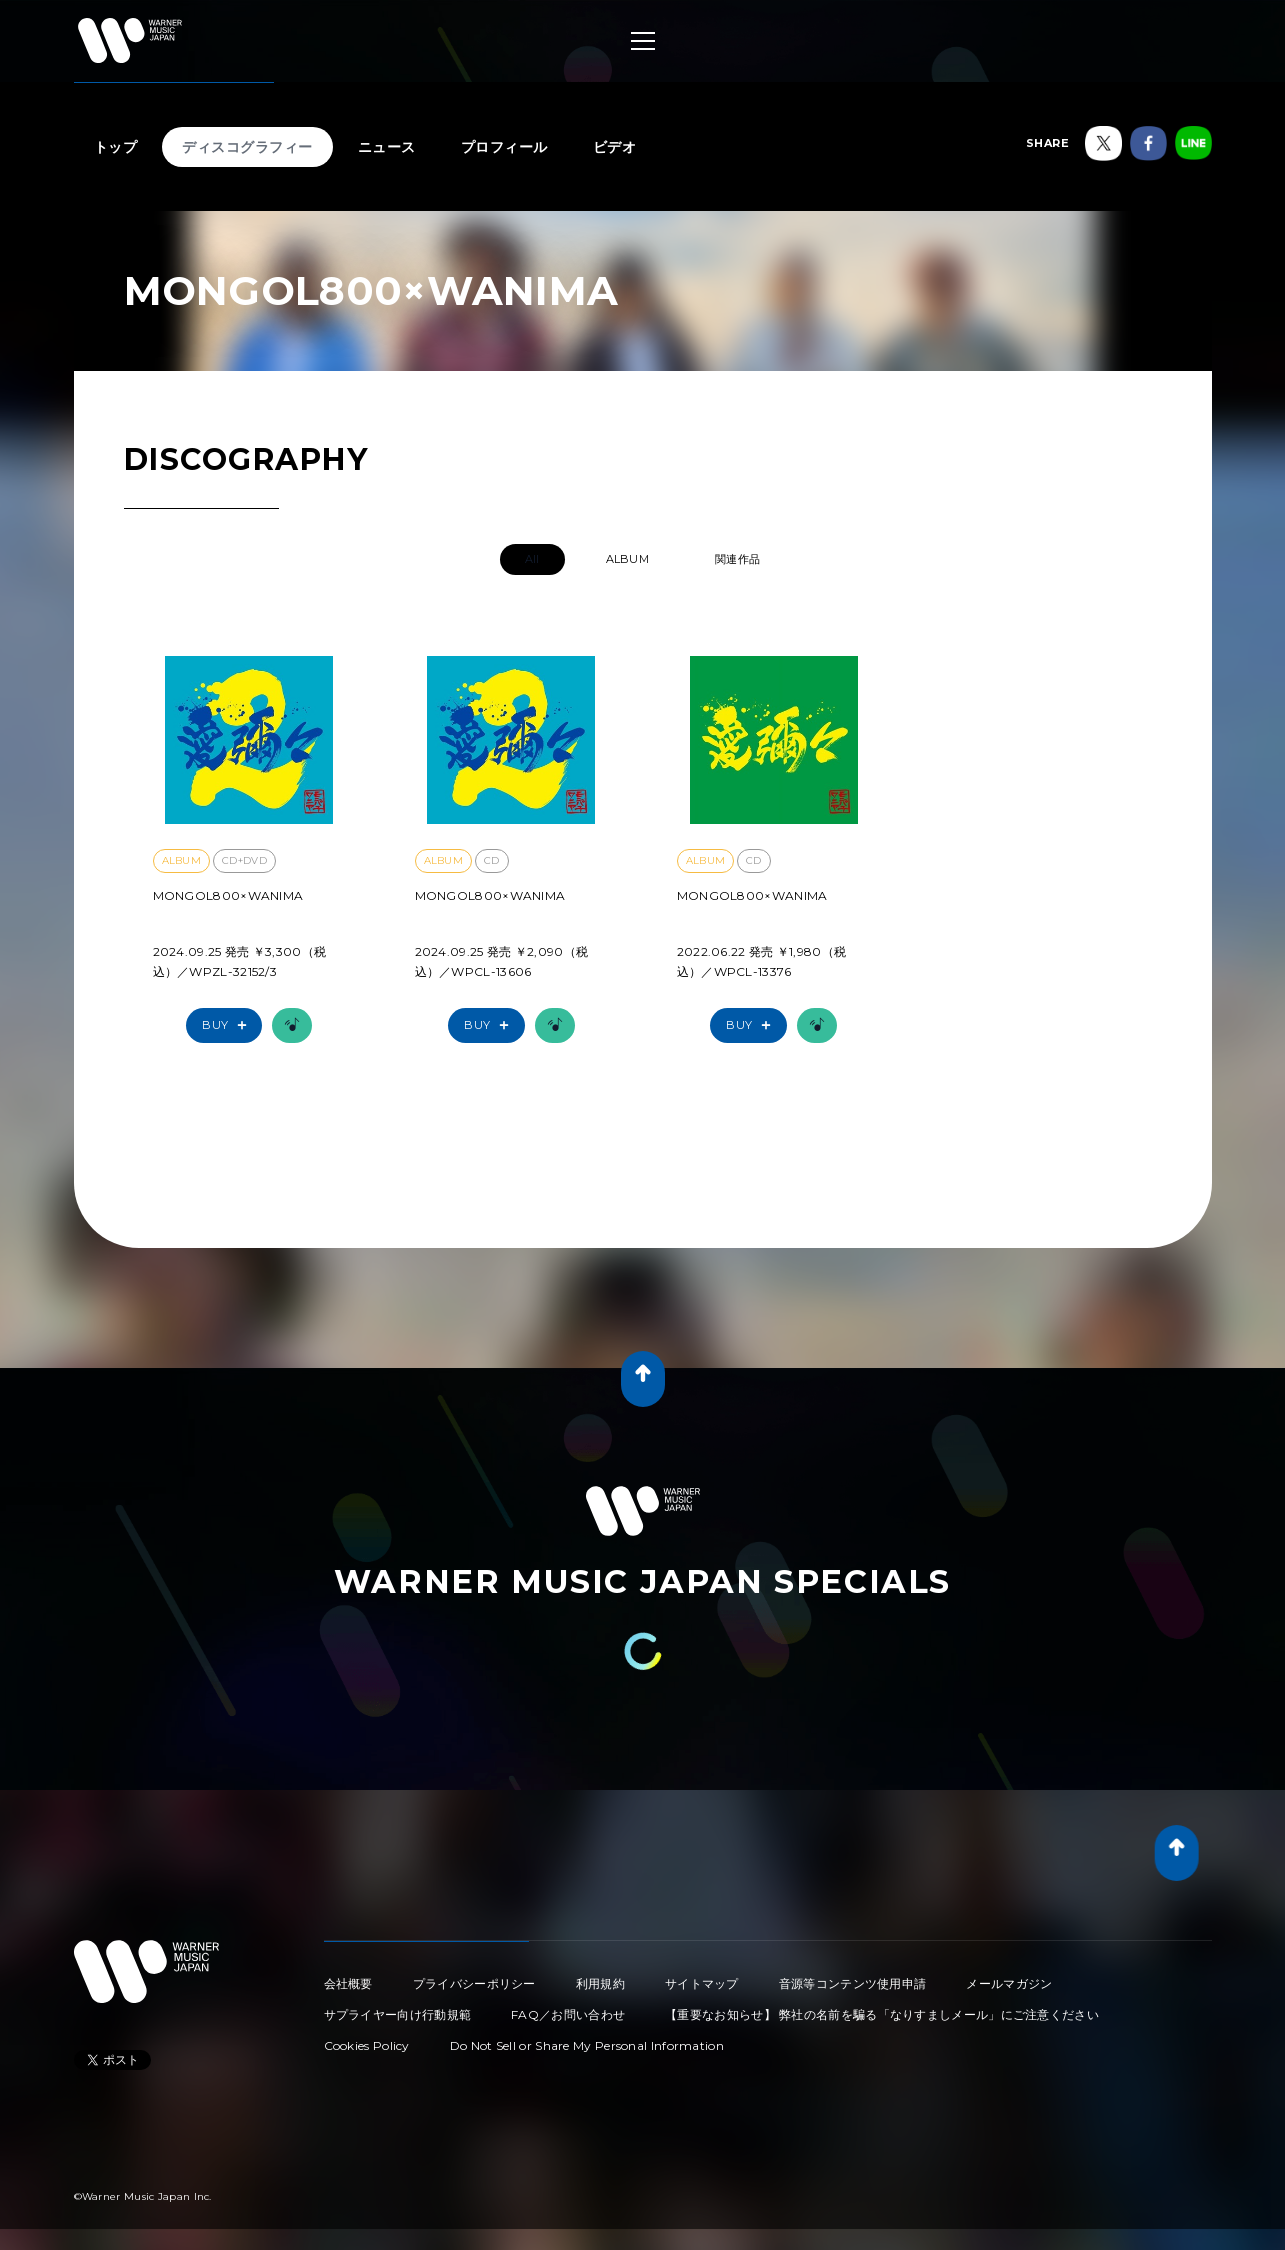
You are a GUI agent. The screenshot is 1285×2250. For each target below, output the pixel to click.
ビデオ (615, 147)
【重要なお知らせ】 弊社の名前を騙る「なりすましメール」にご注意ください (882, 2014)
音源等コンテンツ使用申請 (853, 1983)
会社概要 (348, 1983)
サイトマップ (702, 1983)
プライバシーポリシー (474, 1983)
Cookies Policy (367, 2045)
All (532, 559)
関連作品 (737, 559)
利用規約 (600, 1983)
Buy (229, 1025)
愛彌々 (698, 923)
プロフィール (504, 147)
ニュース (387, 147)
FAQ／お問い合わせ (568, 2014)
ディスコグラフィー (247, 147)
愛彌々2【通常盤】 (477, 923)
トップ (116, 147)
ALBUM (628, 559)
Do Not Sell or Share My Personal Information (587, 2045)
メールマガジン (1009, 1983)
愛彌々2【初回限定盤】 (229, 923)
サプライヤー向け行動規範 (398, 2014)
